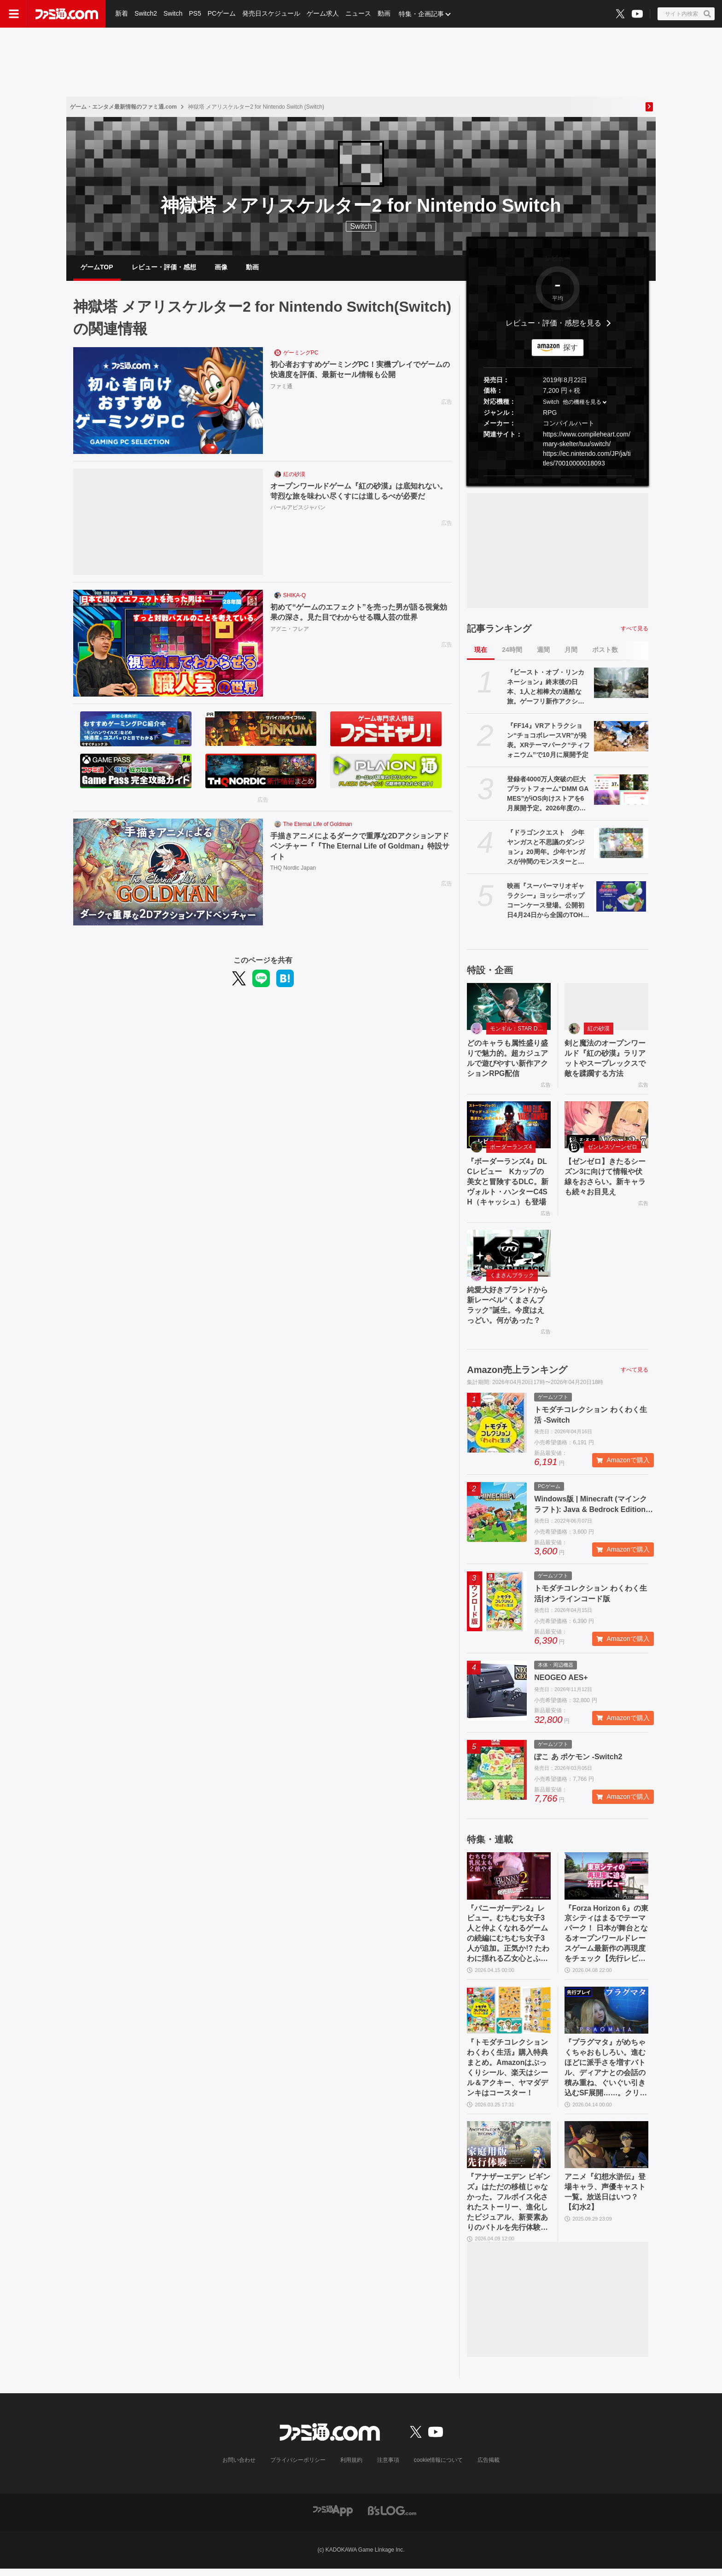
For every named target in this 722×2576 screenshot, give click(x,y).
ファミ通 (281, 387)
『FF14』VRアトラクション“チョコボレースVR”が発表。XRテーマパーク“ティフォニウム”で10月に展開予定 (548, 741)
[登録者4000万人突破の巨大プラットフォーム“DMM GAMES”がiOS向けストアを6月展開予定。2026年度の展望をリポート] (621, 790)
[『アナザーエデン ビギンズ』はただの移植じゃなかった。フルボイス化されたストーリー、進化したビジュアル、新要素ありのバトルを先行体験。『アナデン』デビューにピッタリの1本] (509, 2151)
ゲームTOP (97, 267)
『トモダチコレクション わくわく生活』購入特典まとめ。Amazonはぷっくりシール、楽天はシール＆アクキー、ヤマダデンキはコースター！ (507, 2073)
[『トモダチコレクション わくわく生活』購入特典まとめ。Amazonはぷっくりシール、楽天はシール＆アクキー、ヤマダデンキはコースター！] (509, 2015)
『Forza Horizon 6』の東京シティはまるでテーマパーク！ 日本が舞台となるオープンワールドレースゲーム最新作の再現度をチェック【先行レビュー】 (606, 1938)
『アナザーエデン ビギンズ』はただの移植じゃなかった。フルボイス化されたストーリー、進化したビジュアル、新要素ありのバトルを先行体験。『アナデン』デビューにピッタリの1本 (508, 2209)
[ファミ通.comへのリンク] (66, 13)
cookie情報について (438, 2468)
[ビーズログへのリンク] (392, 2518)
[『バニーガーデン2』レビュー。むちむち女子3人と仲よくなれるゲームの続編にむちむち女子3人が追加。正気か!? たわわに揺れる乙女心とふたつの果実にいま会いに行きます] (509, 1879)
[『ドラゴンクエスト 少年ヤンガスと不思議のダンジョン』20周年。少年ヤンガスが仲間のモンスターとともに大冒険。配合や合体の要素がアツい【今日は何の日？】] (621, 844)
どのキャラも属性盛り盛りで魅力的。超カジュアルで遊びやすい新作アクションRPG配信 (507, 1060)
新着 (121, 13)
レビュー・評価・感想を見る (553, 324)
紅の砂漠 (294, 475)
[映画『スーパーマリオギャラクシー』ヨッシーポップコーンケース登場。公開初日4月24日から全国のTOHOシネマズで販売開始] (621, 897)
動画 (384, 13)
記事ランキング (499, 629)
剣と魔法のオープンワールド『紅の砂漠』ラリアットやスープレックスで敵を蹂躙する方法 (605, 1060)
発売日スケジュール (271, 13)
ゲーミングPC (301, 354)
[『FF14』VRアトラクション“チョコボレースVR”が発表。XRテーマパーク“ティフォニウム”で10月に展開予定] (621, 737)
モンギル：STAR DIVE (518, 1030)
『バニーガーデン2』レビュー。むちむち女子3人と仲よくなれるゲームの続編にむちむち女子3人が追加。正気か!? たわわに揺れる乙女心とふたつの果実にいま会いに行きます (508, 1938)
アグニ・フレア (289, 630)
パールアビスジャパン (298, 509)
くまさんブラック (512, 1278)
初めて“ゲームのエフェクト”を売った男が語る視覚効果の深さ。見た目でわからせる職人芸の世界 (358, 613)
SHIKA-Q (294, 596)
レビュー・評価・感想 (164, 267)
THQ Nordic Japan (293, 869)
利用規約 (351, 2468)
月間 (571, 650)
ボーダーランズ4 (511, 1149)
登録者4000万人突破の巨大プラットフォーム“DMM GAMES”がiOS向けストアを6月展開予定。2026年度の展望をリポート (547, 795)
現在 (480, 650)
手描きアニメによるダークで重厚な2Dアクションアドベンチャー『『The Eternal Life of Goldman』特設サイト (359, 847)
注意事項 (388, 2468)
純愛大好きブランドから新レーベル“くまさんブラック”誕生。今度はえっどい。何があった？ (507, 1308)
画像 (221, 267)
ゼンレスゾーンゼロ (612, 1149)
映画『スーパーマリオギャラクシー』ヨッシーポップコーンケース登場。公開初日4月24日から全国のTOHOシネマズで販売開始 (547, 902)
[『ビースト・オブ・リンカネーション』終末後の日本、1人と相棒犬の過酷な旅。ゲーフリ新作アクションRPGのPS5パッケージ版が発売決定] (621, 684)
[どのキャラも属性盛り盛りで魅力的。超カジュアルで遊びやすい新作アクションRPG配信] (509, 1007)
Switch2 (145, 13)
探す (570, 348)
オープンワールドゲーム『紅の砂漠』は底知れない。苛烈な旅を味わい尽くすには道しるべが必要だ (358, 492)
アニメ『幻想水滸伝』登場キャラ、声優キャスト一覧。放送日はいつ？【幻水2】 (605, 2198)
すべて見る (634, 629)
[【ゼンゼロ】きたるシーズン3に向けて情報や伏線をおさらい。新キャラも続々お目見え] (606, 1126)
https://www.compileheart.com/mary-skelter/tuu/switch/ (586, 439)
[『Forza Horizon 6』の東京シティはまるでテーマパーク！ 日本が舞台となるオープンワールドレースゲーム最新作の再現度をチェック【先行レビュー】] (606, 1879)
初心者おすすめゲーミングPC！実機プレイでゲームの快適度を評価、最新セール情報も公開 (360, 371)
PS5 (195, 13)
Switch (172, 13)
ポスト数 (605, 650)
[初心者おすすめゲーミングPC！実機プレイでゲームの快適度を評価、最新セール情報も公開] (168, 402)
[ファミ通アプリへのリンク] (333, 2518)
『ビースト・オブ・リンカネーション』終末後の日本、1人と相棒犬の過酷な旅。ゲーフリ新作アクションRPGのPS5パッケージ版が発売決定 (546, 688)
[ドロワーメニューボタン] (14, 14)
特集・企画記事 (421, 13)
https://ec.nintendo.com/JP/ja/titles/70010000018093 (587, 459)
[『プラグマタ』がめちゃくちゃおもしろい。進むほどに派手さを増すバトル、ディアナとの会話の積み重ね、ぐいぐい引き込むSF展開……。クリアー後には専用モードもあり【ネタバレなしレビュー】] (606, 2015)
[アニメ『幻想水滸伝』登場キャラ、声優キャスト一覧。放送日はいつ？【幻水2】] (606, 2151)
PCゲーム (222, 13)
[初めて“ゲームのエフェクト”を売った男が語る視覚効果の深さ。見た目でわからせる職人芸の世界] (168, 644)
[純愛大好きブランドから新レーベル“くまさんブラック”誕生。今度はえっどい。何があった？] (509, 1256)
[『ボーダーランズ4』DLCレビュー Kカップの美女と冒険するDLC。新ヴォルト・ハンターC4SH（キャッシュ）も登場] (509, 1126)
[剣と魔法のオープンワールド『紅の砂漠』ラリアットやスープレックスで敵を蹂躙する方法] (606, 1007)
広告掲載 (488, 2468)
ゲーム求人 (323, 13)
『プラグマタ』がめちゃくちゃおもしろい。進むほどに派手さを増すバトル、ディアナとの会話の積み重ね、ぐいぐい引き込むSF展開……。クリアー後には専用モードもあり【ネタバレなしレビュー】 (606, 2074)
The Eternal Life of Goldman (317, 825)
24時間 (512, 650)
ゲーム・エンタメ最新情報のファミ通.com (123, 107)
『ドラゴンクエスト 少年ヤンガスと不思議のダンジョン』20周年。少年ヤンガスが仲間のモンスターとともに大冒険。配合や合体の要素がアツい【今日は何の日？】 (546, 848)
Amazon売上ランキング (517, 1373)
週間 (543, 650)
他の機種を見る (582, 403)
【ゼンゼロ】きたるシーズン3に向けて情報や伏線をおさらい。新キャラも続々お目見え (605, 1179)
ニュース (358, 13)
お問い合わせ (239, 2468)
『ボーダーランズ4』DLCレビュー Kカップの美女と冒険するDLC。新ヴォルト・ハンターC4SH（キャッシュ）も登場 (507, 1184)
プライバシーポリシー (298, 2468)
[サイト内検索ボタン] (686, 13)
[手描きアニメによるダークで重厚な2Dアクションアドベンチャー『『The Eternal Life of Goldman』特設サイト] (168, 873)
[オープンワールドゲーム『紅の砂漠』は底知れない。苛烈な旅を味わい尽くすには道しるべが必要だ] (168, 523)
